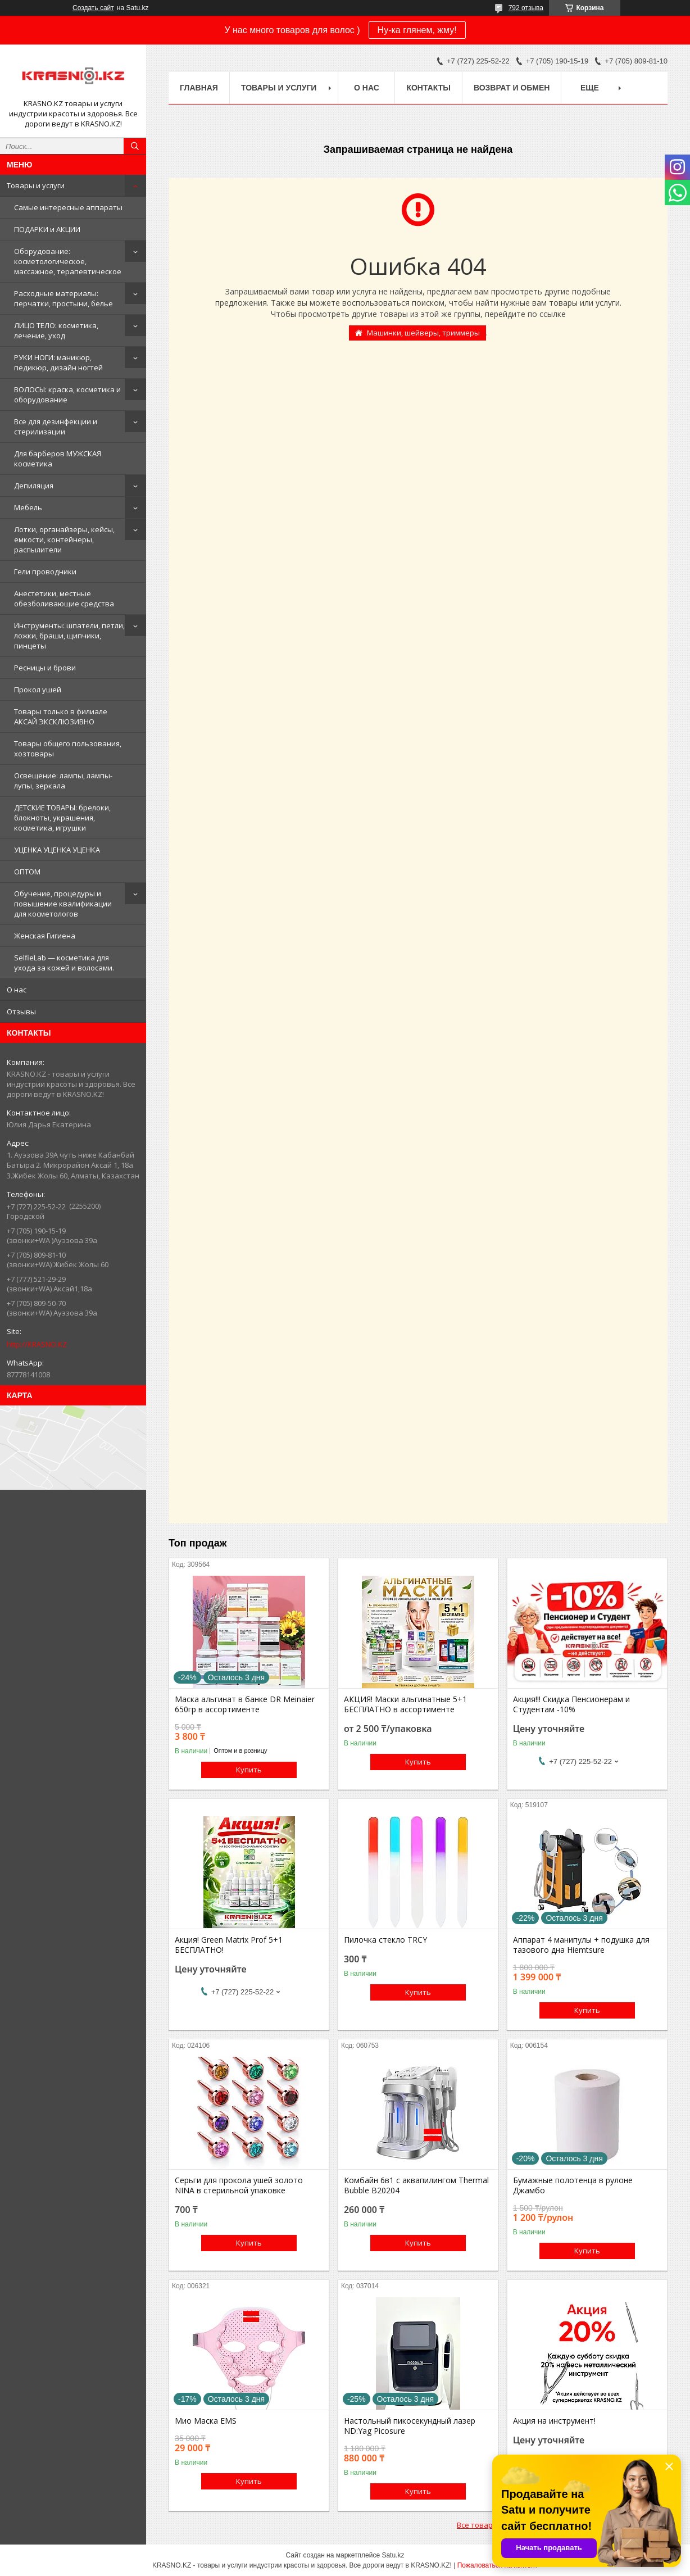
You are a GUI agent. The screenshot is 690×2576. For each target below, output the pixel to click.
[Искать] (135, 146)
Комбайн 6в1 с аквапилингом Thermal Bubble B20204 (416, 2185)
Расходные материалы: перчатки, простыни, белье (63, 298)
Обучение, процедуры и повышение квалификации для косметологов (63, 903)
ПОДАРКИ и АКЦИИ (47, 229)
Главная (199, 87)
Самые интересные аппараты (68, 207)
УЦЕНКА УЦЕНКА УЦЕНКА (57, 850)
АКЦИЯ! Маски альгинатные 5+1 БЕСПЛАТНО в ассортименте (405, 1704)
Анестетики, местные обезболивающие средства (64, 598)
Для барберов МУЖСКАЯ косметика (57, 458)
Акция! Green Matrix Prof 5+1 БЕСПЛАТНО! (229, 1945)
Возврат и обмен (512, 87)
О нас (16, 990)
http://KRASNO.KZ (37, 1344)
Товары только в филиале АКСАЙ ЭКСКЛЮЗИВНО (60, 716)
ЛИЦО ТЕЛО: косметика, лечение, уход (56, 330)
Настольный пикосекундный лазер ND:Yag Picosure (409, 2426)
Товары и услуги (36, 185)
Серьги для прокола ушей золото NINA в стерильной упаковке (239, 2185)
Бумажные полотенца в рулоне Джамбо (573, 2185)
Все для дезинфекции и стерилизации (55, 426)
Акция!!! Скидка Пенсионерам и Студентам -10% (571, 1704)
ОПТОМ (27, 872)
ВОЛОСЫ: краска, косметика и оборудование (67, 394)
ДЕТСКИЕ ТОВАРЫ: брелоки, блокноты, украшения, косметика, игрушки (62, 817)
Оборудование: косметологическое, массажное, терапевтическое (67, 261)
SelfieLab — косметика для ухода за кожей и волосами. (64, 963)
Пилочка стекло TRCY (385, 1940)
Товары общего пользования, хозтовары (67, 748)
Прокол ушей (37, 689)
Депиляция (33, 485)
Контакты (428, 87)
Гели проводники (45, 571)
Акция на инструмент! (554, 2421)
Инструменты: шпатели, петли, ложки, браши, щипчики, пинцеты (69, 635)
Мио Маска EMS (206, 2421)
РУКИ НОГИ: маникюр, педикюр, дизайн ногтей (58, 362)
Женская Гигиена (44, 936)
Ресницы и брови (45, 668)
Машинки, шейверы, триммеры (423, 333)
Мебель (28, 507)
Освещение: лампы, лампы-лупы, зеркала (63, 780)
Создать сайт (93, 8)
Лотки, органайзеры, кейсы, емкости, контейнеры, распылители (64, 539)
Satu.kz (393, 2555)
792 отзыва (526, 8)
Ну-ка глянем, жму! (417, 30)
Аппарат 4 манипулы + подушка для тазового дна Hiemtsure (581, 1945)
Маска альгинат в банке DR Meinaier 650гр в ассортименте (245, 1704)
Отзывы (21, 1011)
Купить (249, 1770)
